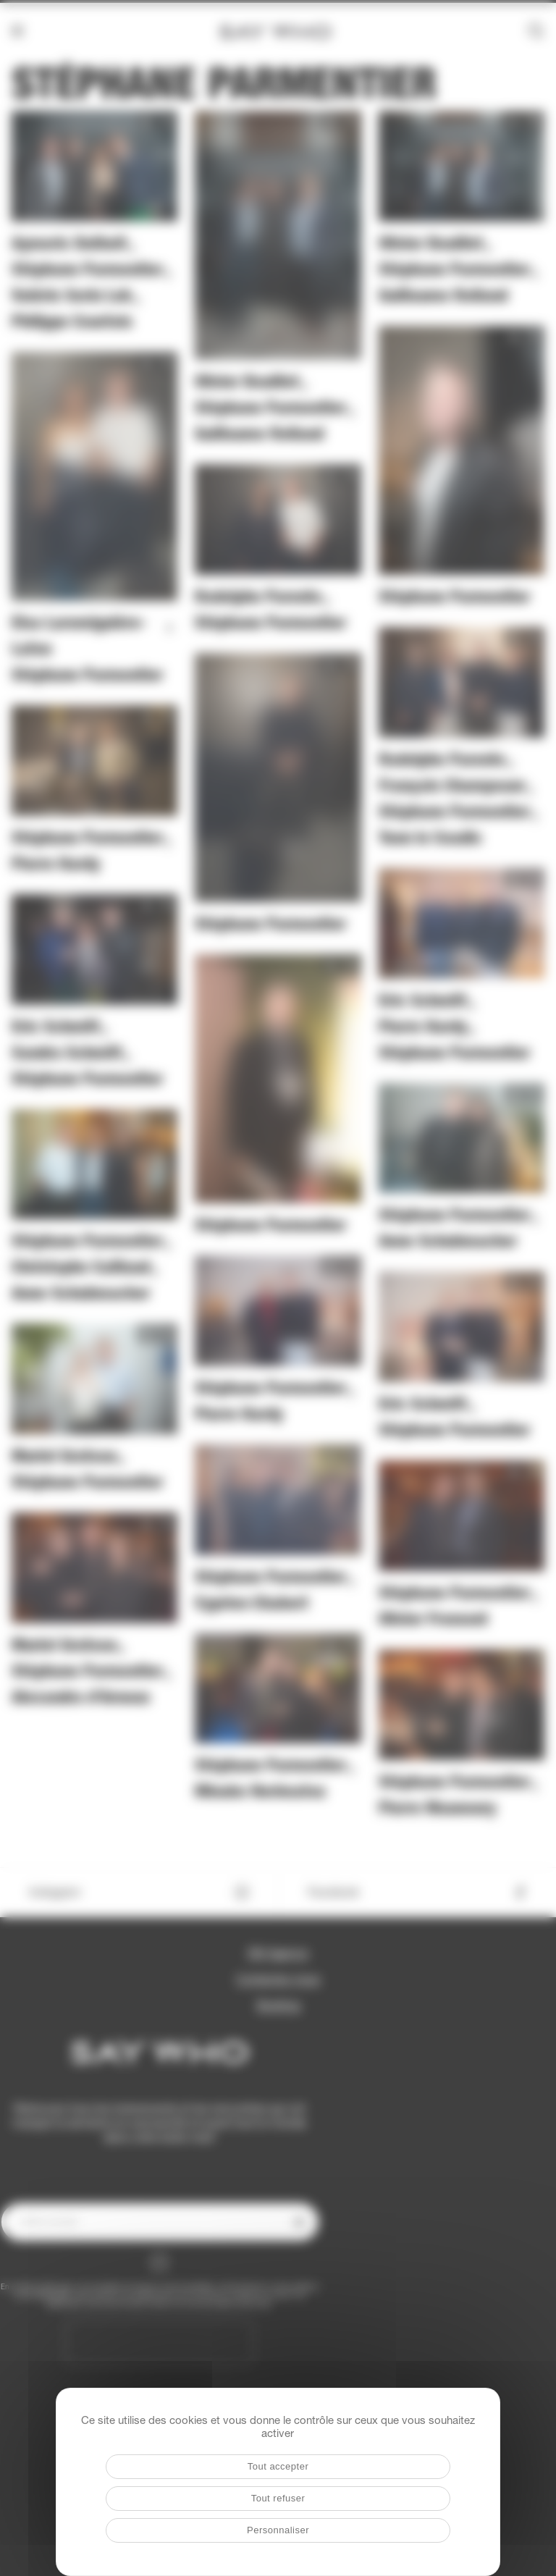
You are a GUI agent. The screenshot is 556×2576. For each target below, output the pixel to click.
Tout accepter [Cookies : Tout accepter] (278, 2466)
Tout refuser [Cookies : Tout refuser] (278, 2498)
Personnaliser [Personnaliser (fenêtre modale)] (278, 2530)
